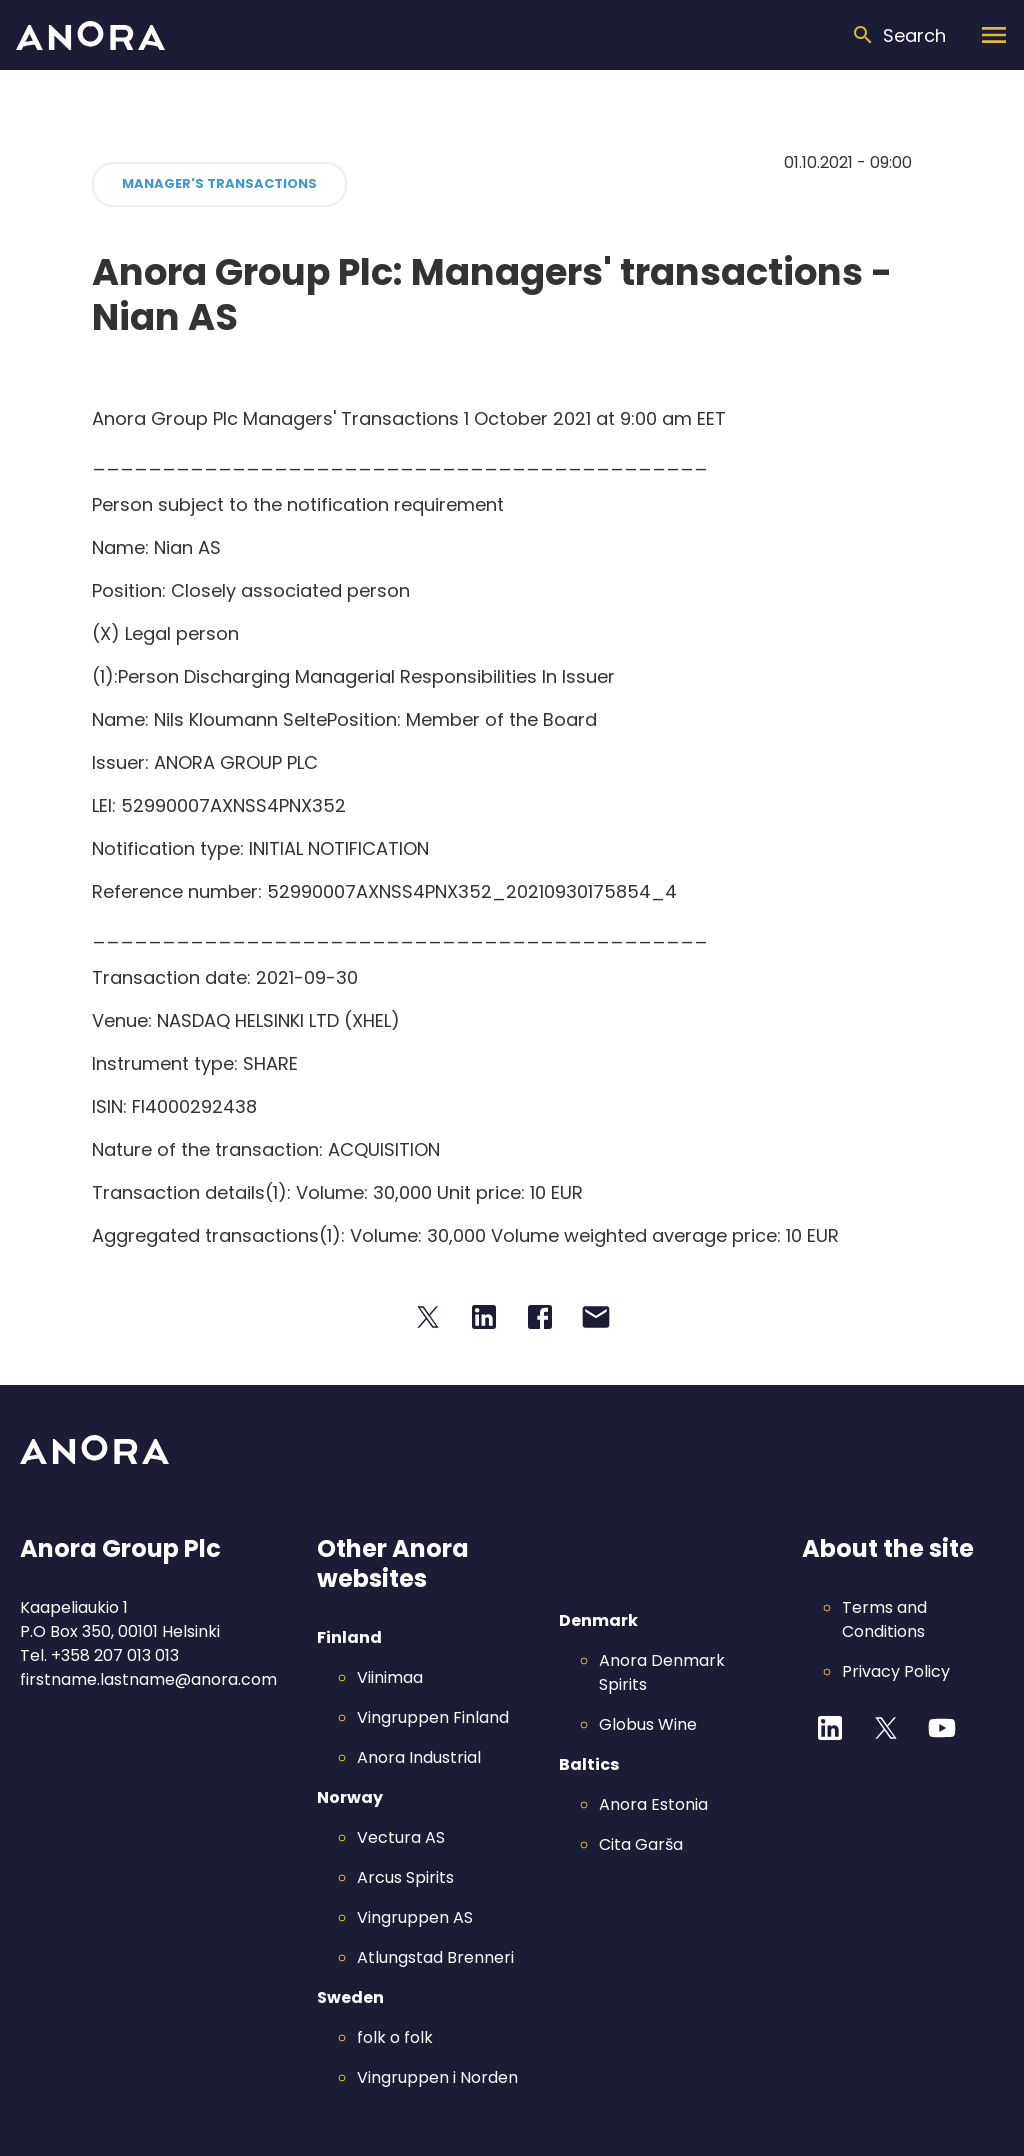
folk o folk (395, 2037)
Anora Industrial (419, 1757)
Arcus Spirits (405, 1877)
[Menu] (994, 35)
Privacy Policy (896, 1671)
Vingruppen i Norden (437, 2077)
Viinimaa (390, 1677)
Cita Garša (641, 1844)
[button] (219, 184)
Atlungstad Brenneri (435, 1957)
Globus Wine (648, 1724)
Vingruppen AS (415, 1917)
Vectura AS (401, 1837)
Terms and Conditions (884, 1619)
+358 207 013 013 (115, 1655)
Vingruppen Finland (433, 1717)
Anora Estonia (653, 1804)
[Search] (898, 35)
